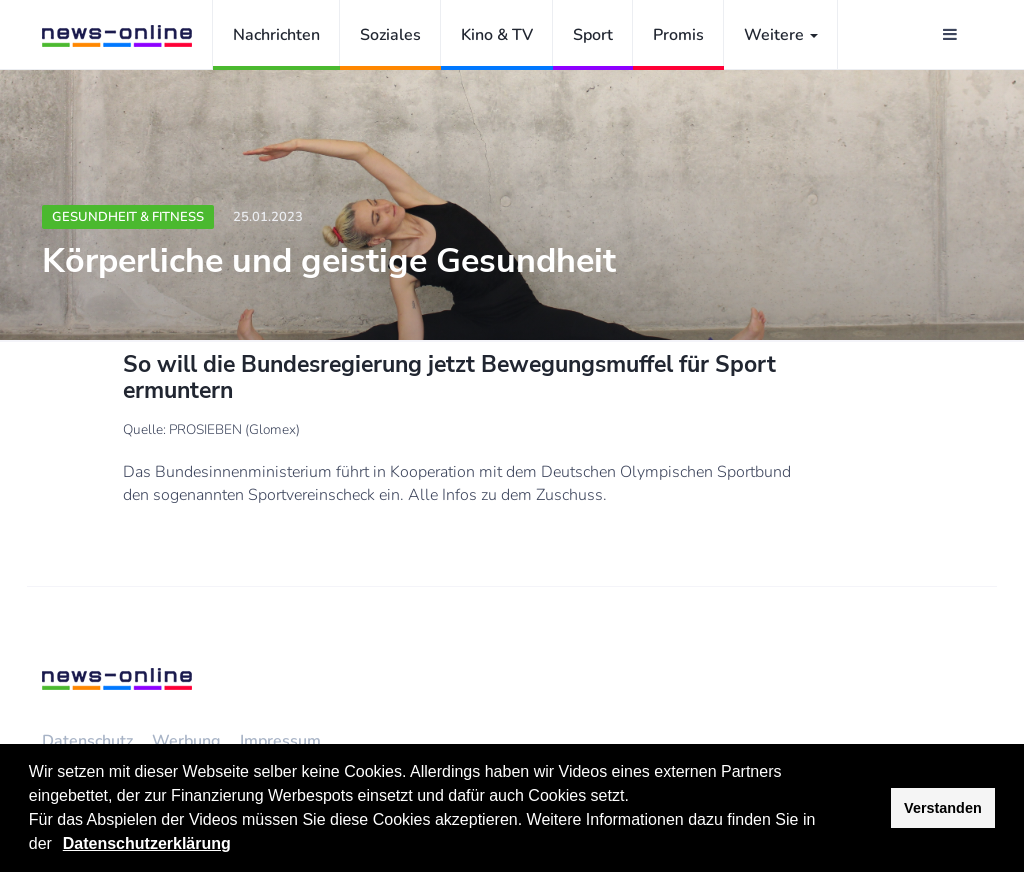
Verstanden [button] (943, 808)
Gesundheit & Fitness (128, 217)
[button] (59, 846)
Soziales (390, 35)
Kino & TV (497, 35)
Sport (593, 35)
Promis (678, 35)
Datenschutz (87, 741)
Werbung (186, 741)
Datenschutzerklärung (147, 843)
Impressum (280, 741)
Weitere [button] (781, 35)
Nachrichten (276, 35)
